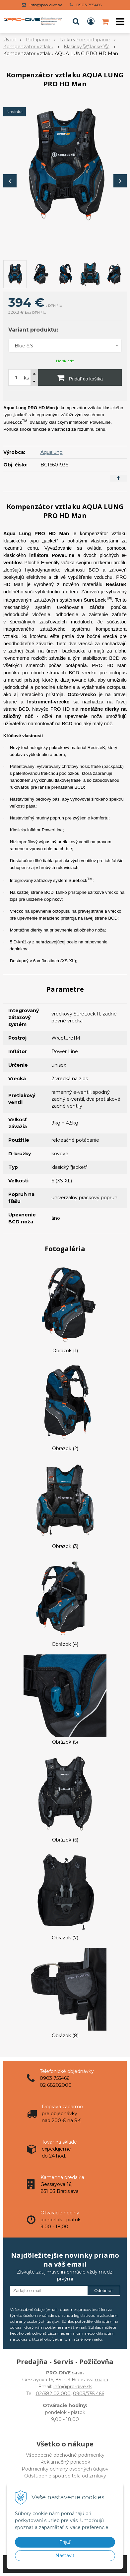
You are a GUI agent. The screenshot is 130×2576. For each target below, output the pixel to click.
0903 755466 (88, 4)
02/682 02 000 (53, 2394)
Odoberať (103, 2290)
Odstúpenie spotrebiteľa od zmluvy (65, 2476)
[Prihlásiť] (91, 21)
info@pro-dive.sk (46, 4)
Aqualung (51, 452)
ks (26, 378)
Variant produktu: (33, 330)
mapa (101, 2380)
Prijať (64, 2542)
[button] (76, 21)
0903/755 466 (88, 2394)
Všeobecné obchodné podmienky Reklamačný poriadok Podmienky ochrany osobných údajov (65, 2462)
